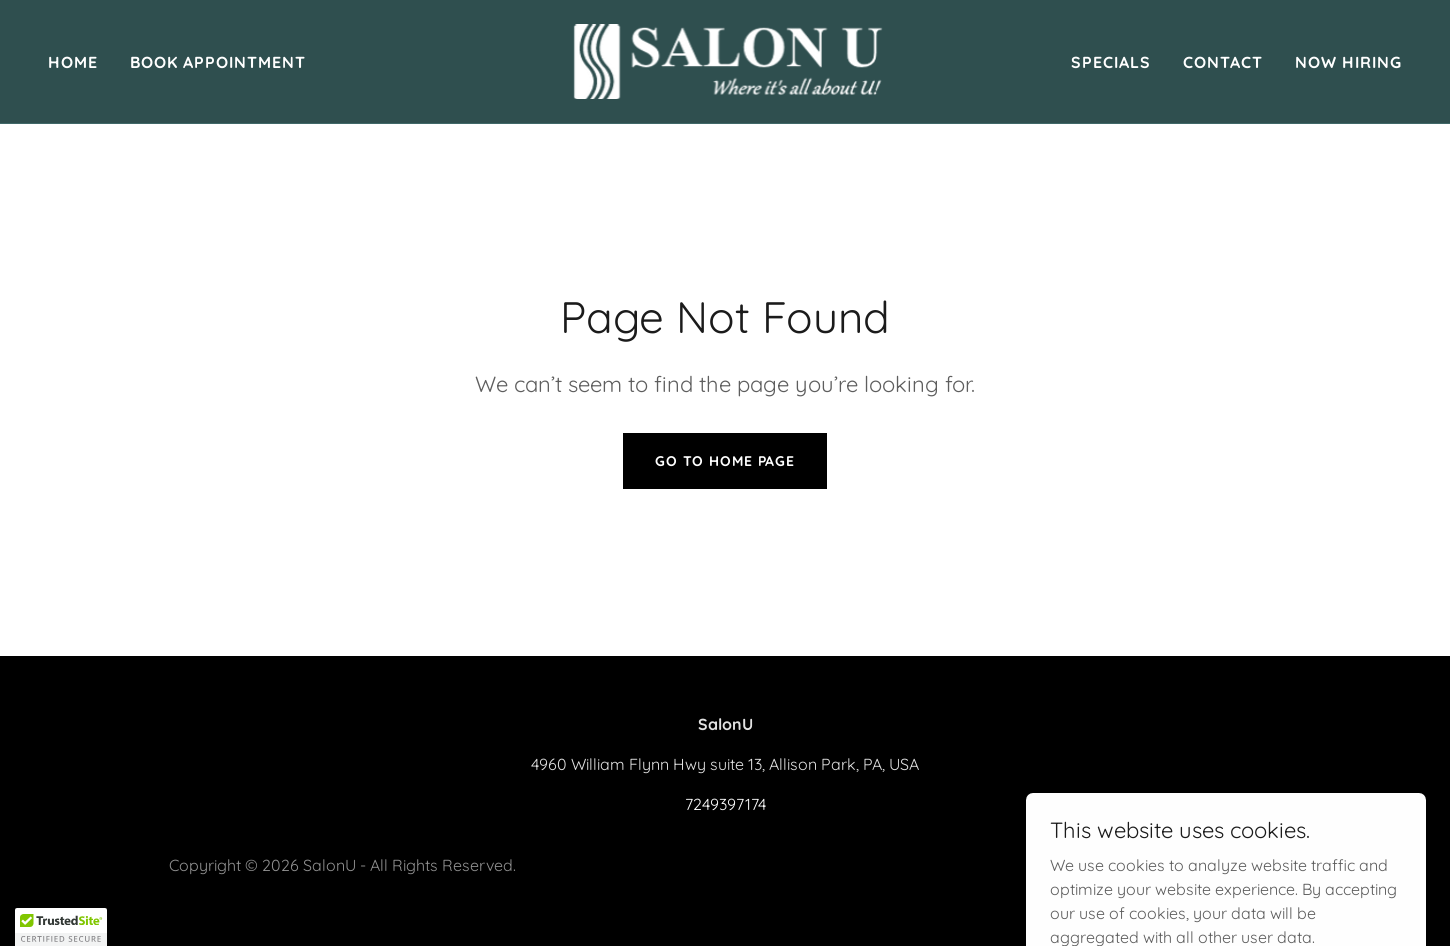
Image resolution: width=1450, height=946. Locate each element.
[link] (724, 60)
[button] (61, 927)
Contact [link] (1223, 62)
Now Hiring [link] (1348, 62)
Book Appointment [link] (218, 62)
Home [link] (73, 62)
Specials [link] (1111, 62)
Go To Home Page (725, 461)
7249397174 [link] (725, 804)
